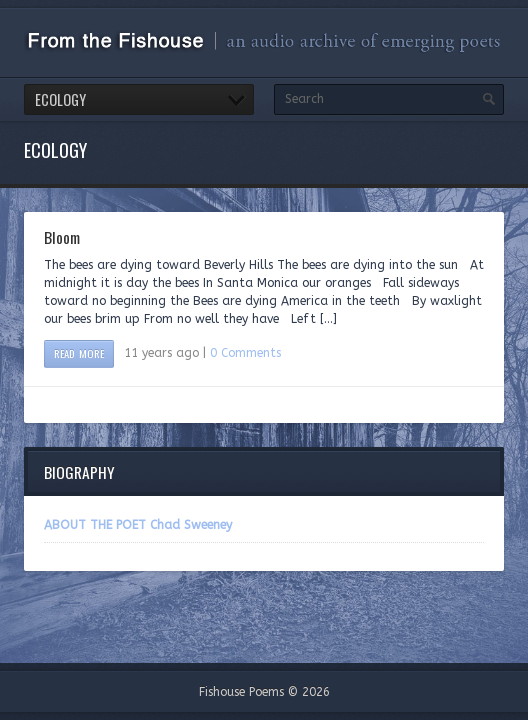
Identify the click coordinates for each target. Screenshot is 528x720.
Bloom (62, 237)
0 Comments (245, 353)
